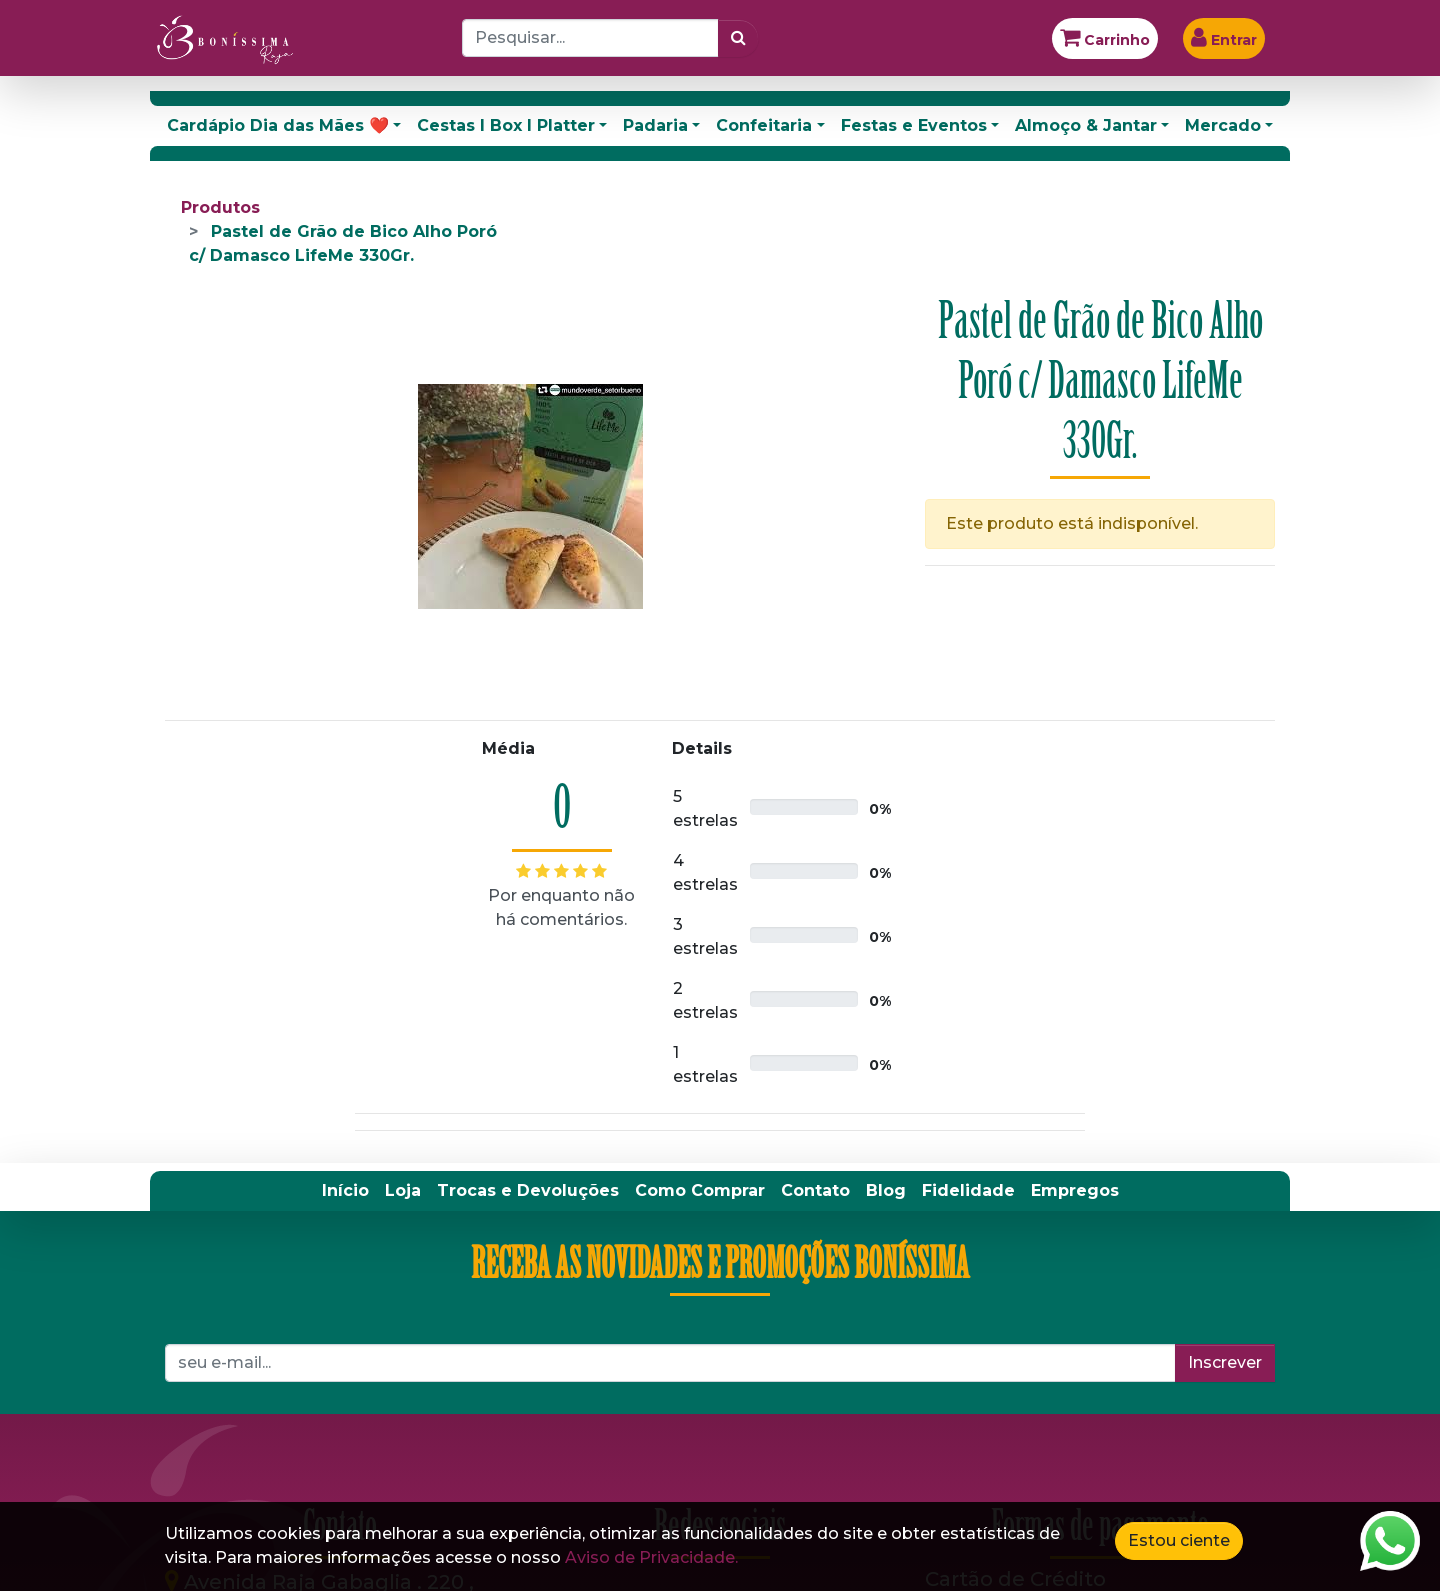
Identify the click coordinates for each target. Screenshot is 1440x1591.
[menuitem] (345, 1191)
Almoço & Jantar (1086, 125)
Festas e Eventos (914, 125)
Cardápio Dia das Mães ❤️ (278, 125)
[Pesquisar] (738, 38)
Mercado (1223, 125)
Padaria (655, 125)
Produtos (220, 207)
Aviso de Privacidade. (651, 1557)
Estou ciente (1179, 1540)
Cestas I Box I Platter (506, 125)
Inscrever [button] (1225, 1362)
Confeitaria (764, 125)
